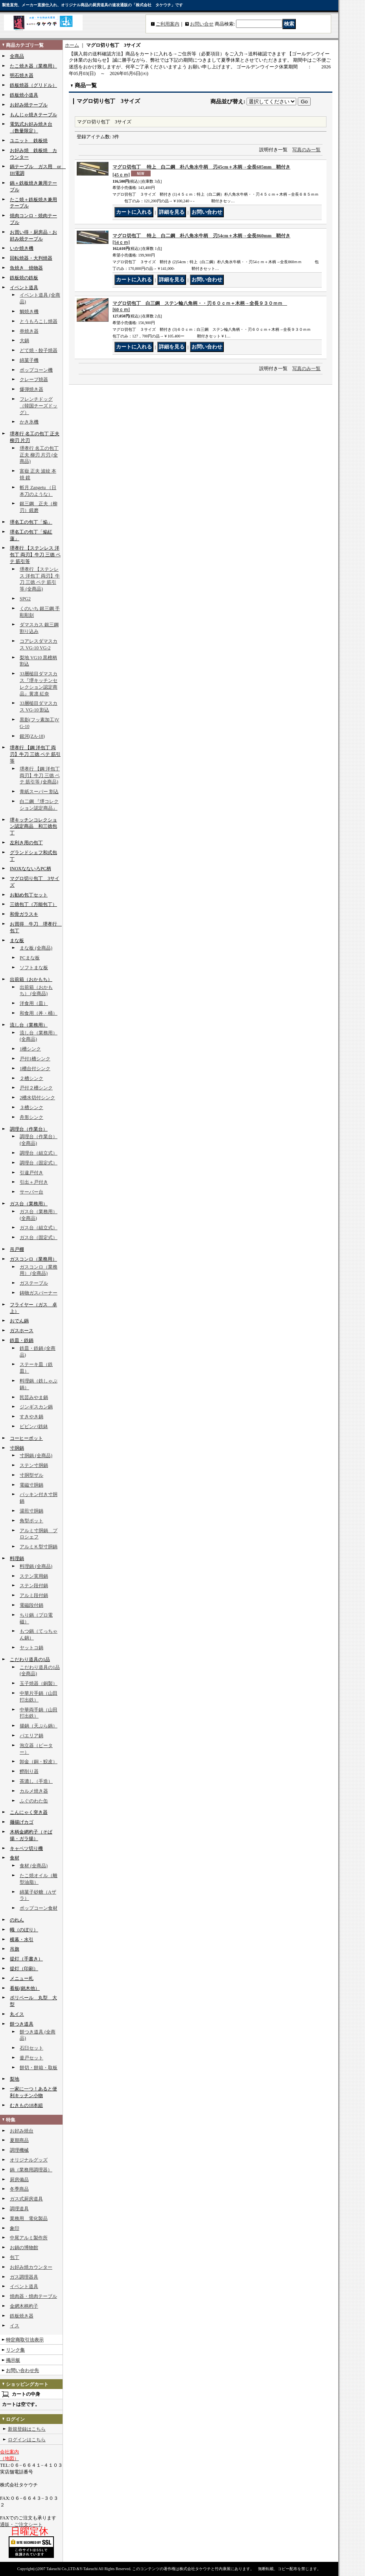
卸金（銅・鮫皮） (38, 1761)
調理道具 (19, 2208)
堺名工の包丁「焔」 (31, 522)
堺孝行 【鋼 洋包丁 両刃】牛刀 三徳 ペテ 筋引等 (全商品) (40, 775)
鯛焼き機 (29, 311)
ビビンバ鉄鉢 (34, 1426)
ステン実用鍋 (34, 1576)
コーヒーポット (26, 1438)
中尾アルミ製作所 (29, 2237)
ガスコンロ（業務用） (33, 1259)
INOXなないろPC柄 (30, 868)
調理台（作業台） (29, 1129)
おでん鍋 (19, 1321)
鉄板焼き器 (21, 2316)
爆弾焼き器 (31, 389)
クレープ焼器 (34, 379)
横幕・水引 (21, 1939)
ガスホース (21, 1330)
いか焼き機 (21, 248)
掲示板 (13, 2360)
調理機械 (19, 2150)
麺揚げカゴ (21, 1822)
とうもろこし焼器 (38, 321)
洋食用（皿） (34, 1003)
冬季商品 (19, 2189)
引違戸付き (31, 1172)
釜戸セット (31, 2058)
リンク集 (15, 2350)
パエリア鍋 (31, 1735)
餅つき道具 (21, 2024)
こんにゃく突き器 (29, 1812)
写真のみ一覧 (306, 149)
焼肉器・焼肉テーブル (33, 2296)
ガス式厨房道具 (26, 2199)
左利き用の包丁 (26, 842)
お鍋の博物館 (24, 2247)
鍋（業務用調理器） (31, 2170)
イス (14, 2325)
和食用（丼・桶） (38, 1013)
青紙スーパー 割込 (39, 791)
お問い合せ (202, 24)
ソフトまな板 (34, 967)
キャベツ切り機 (26, 1848)
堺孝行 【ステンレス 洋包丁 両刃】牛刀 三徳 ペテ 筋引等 (35, 554)
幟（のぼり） (24, 1929)
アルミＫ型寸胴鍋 (38, 1546)
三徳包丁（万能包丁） (33, 904)
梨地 (14, 2079)
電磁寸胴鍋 (31, 1485)
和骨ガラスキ (24, 914)
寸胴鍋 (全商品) (36, 1455)
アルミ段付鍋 (34, 1595)
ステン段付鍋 (34, 1585)
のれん (17, 1920)
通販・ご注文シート (21, 2524)
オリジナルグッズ (29, 2160)
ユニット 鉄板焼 (29, 140)
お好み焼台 (21, 2131)
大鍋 (24, 340)
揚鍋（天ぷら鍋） (38, 1726)
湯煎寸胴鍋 (31, 1511)
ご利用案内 (167, 24)
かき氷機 (29, 422)
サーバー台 (31, 1192)
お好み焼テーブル (29, 105)
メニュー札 (21, 1978)
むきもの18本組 (26, 2105)
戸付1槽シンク (35, 1059)
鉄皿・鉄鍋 (21, 1340)
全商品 (17, 56)
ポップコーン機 (36, 370)
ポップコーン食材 (38, 1908)
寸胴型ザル (31, 1475)
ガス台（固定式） (38, 1237)
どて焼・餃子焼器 (38, 350)
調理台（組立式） (38, 1153)
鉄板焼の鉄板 (24, 278)
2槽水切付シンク (37, 1097)
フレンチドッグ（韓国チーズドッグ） (38, 405)
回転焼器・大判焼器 (31, 258)
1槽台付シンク (35, 1068)
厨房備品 (19, 2179)
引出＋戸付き (34, 1182)
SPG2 (25, 598)
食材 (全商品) (34, 1865)
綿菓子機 (29, 360)
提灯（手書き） (26, 1959)
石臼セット (31, 2048)
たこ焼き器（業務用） (33, 66)
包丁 (14, 2257)
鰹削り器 (29, 1771)
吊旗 (14, 1949)
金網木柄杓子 (24, 2306)
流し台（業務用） (29, 1025)
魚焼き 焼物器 (26, 268)
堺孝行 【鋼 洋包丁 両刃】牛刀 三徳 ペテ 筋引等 (35, 754)
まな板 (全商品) (36, 948)
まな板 (17, 940)
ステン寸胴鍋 (34, 1465)
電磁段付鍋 (31, 1605)
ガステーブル (34, 1283)
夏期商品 (19, 2140)
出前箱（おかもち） (31, 979)
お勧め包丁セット (29, 895)
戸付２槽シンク (36, 1088)
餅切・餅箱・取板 (38, 2067)
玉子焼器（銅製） (38, 1683)
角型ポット (31, 1521)
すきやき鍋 (31, 1416)
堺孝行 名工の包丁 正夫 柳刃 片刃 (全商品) (39, 455)
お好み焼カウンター (31, 2267)
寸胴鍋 (17, 1448)
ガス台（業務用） (29, 1203)
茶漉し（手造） (36, 1781)
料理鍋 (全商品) (36, 1566)
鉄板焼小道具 (24, 95)
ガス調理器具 (24, 2277)
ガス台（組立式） (38, 1227)
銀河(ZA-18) (32, 736)
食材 (14, 1858)
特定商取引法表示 (25, 2340)
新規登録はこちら (27, 2429)
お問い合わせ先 (22, 2370)
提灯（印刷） (24, 1968)
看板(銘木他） (25, 1988)
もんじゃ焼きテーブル (33, 114)
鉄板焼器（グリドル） (33, 85)
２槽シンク (31, 1078)
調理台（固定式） (38, 1163)
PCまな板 (30, 958)
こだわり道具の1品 (30, 1659)
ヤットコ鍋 (31, 1647)
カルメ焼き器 (34, 1791)
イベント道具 (24, 287)
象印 (14, 2228)
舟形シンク (31, 1117)
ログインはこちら (27, 2439)
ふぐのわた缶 (34, 1801)
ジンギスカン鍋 (36, 1407)
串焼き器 (29, 331)
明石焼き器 (21, 75)
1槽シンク (30, 1049)
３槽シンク (31, 1107)
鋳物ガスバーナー (38, 1293)
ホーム (72, 45)
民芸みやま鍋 (34, 1397)
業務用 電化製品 (29, 2218)
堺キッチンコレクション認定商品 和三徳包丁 (33, 826)
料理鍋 (17, 1558)
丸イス (17, 2014)
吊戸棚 (17, 1249)
